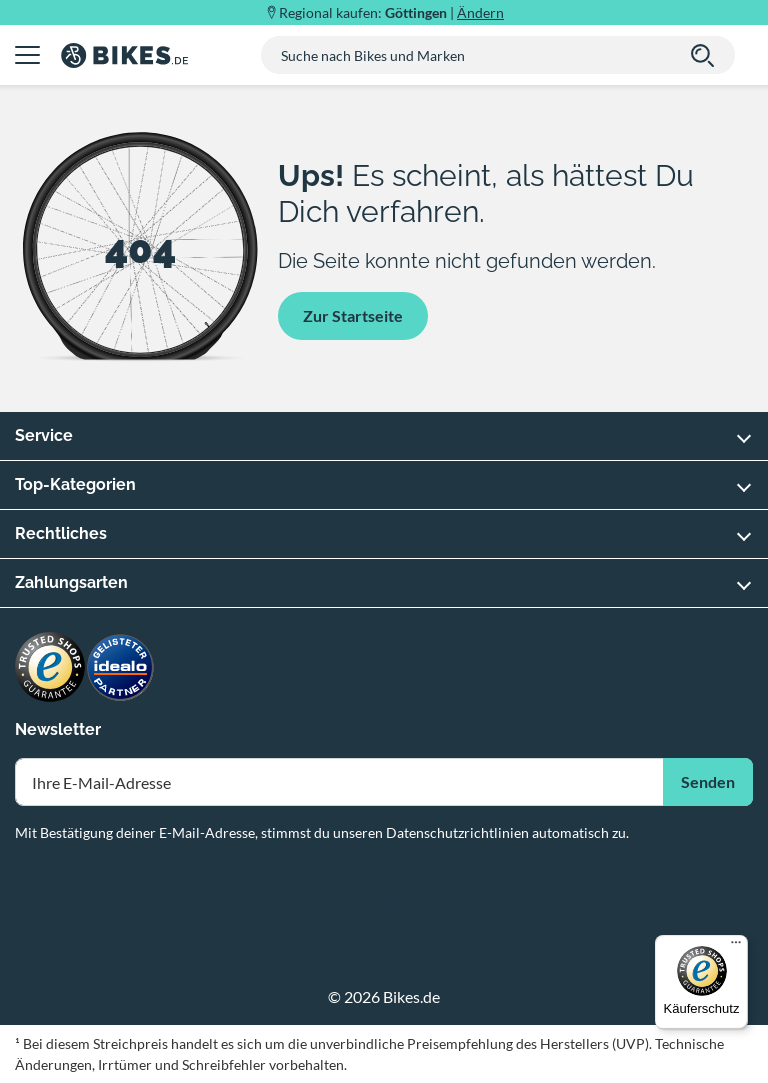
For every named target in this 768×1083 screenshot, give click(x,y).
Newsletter (58, 729)
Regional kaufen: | (391, 12)
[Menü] (736, 947)
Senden (708, 781)
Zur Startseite (353, 315)
